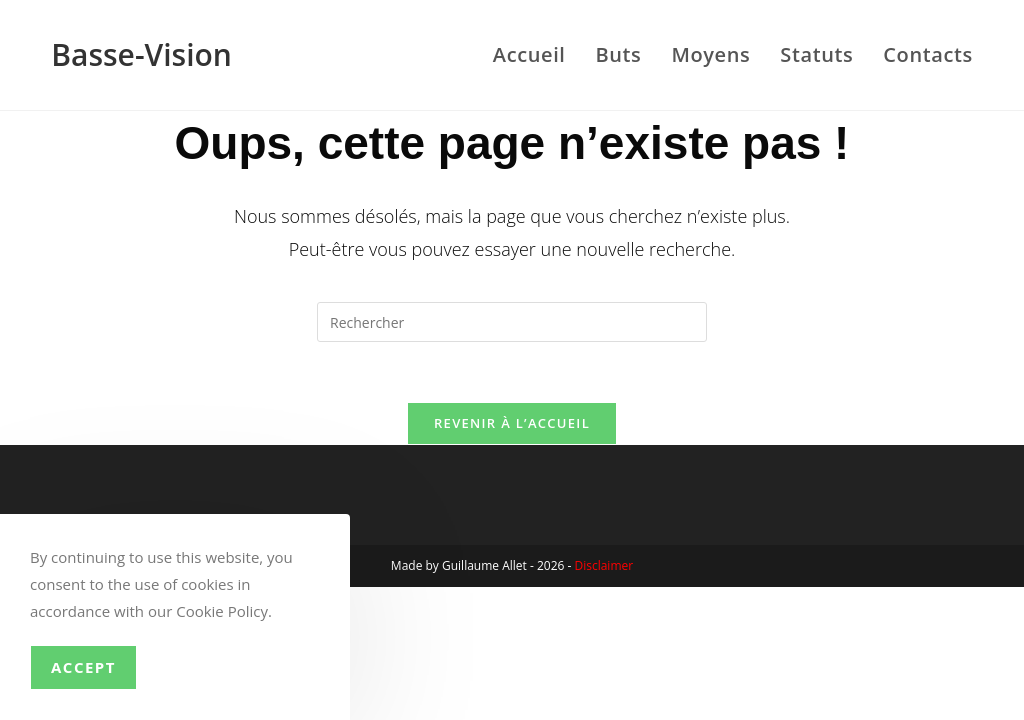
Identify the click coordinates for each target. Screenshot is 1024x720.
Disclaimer (603, 565)
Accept (83, 667)
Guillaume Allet (484, 565)
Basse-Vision (141, 54)
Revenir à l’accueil (512, 423)
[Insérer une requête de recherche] (512, 322)
